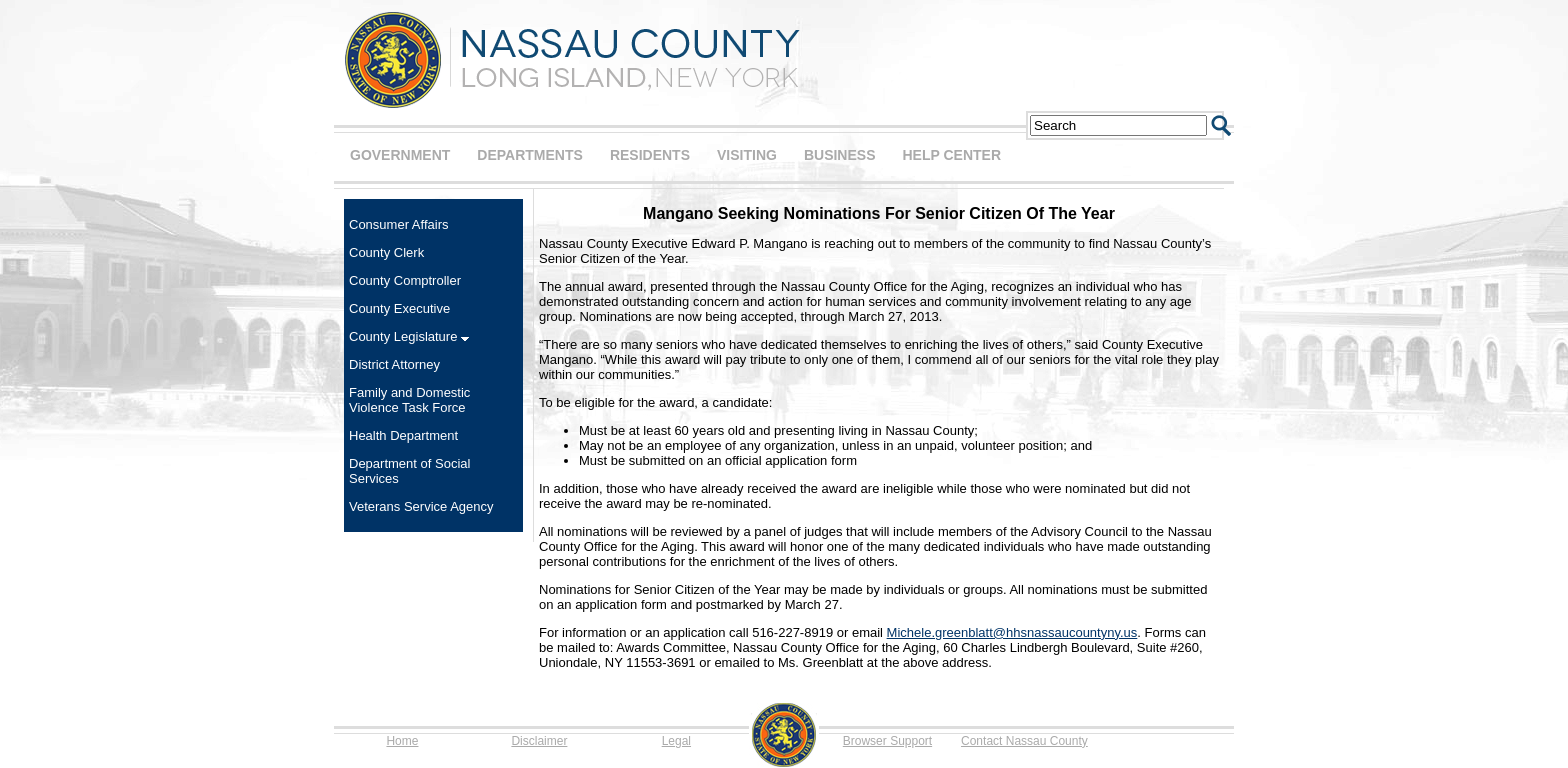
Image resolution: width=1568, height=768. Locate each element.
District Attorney (394, 364)
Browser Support (887, 741)
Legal (676, 741)
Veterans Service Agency (421, 506)
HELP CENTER (951, 155)
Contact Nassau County (1024, 741)
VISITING (747, 155)
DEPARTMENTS (530, 155)
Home (402, 741)
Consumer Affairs (398, 224)
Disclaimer (539, 741)
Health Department (403, 435)
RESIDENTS (650, 155)
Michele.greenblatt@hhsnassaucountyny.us (1012, 632)
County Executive (399, 308)
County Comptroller (405, 280)
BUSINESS (840, 155)
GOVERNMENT (400, 155)
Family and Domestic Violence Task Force (409, 400)
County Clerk (386, 252)
